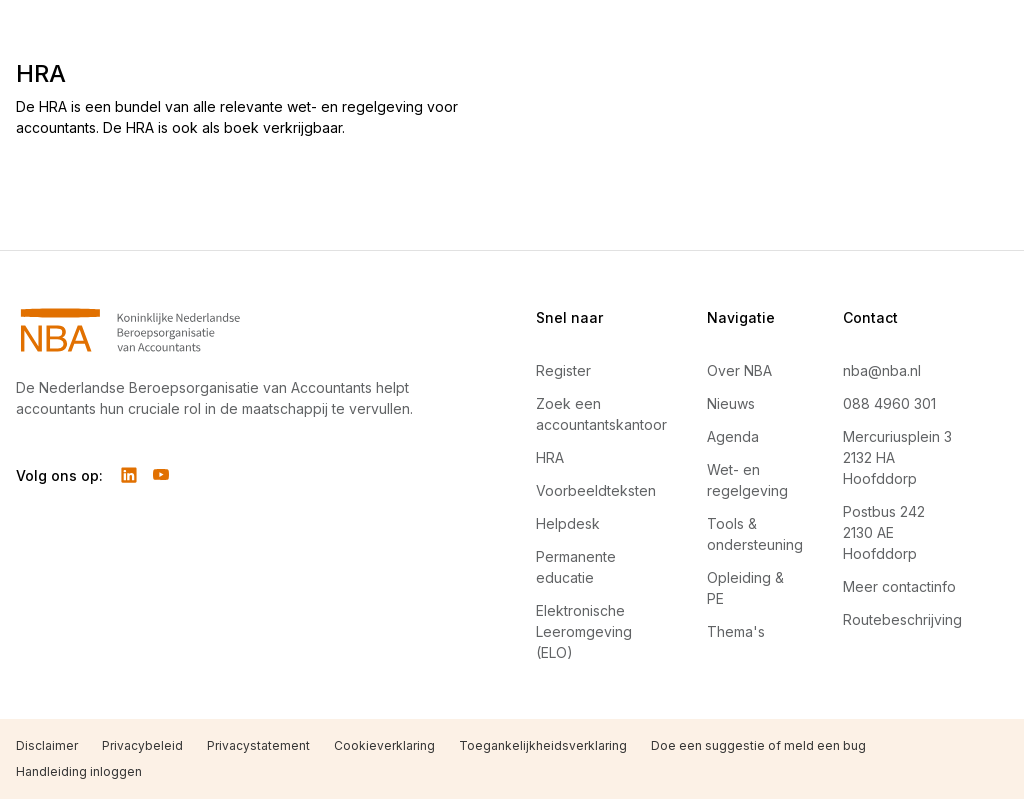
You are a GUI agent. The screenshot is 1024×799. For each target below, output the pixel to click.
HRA (550, 457)
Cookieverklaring (384, 745)
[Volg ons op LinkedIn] (129, 475)
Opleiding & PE (745, 588)
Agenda (733, 436)
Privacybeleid (142, 745)
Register (563, 370)
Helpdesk (568, 523)
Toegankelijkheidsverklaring (543, 745)
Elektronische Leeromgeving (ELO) (584, 631)
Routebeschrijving (902, 619)
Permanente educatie (576, 567)
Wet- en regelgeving (747, 480)
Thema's (736, 631)
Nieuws (731, 403)
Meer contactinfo (899, 586)
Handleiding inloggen (79, 771)
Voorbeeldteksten (596, 490)
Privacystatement (258, 745)
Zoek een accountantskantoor (601, 414)
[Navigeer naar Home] (228, 330)
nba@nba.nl (882, 370)
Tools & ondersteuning (755, 534)
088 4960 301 (889, 403)
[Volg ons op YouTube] (161, 475)
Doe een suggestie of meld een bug (758, 745)
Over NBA (739, 370)
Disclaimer (47, 745)
